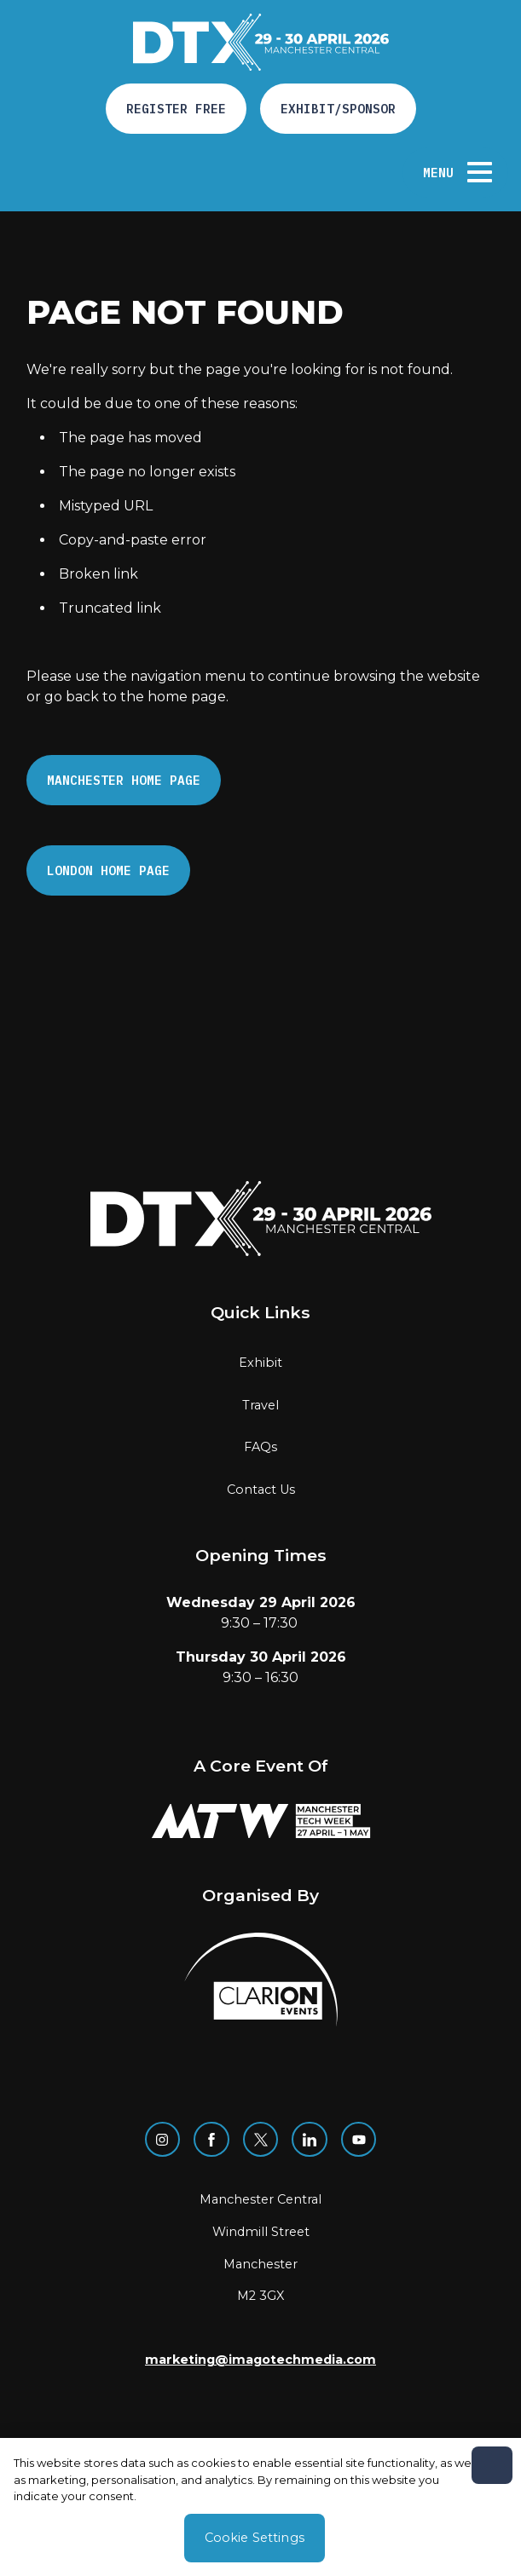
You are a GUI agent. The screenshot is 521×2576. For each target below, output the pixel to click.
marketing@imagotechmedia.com (260, 2359)
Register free (176, 109)
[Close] (492, 2465)
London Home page (108, 870)
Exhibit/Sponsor (338, 109)
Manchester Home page (123, 780)
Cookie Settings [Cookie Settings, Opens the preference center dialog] (254, 2537)
